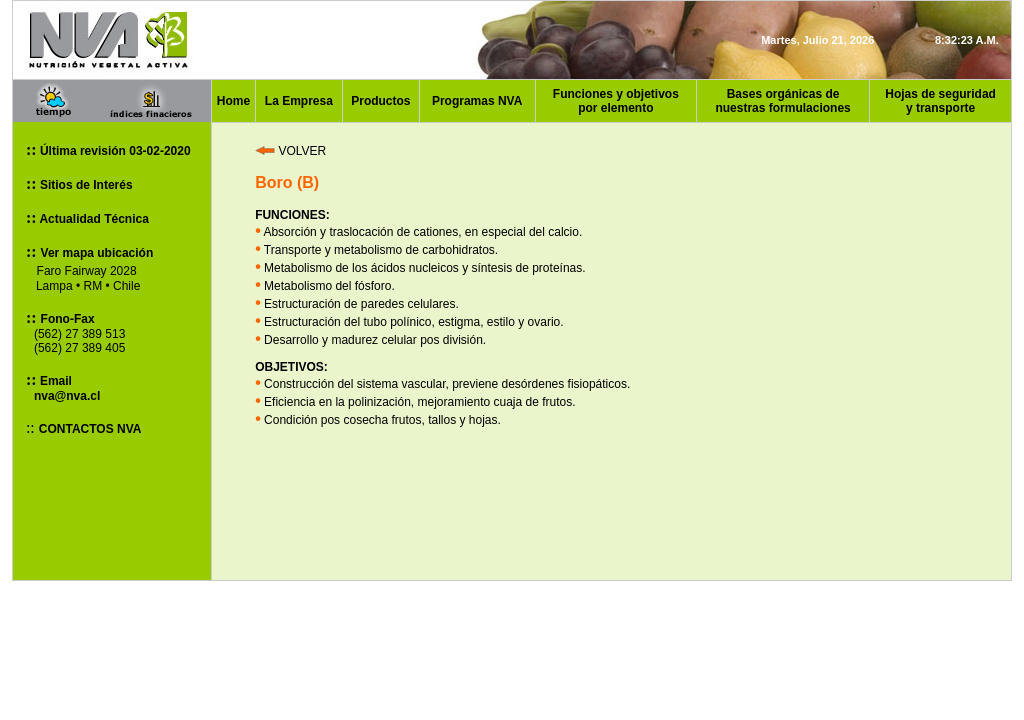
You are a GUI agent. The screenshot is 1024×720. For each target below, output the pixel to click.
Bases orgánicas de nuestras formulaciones (782, 101)
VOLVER (290, 151)
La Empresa (299, 101)
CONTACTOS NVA (90, 429)
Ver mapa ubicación (97, 253)
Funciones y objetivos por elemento (616, 101)
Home (233, 101)
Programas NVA (477, 101)
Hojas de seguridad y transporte (940, 101)
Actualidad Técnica (93, 219)
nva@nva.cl (67, 396)
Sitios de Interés (85, 185)
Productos (380, 101)
